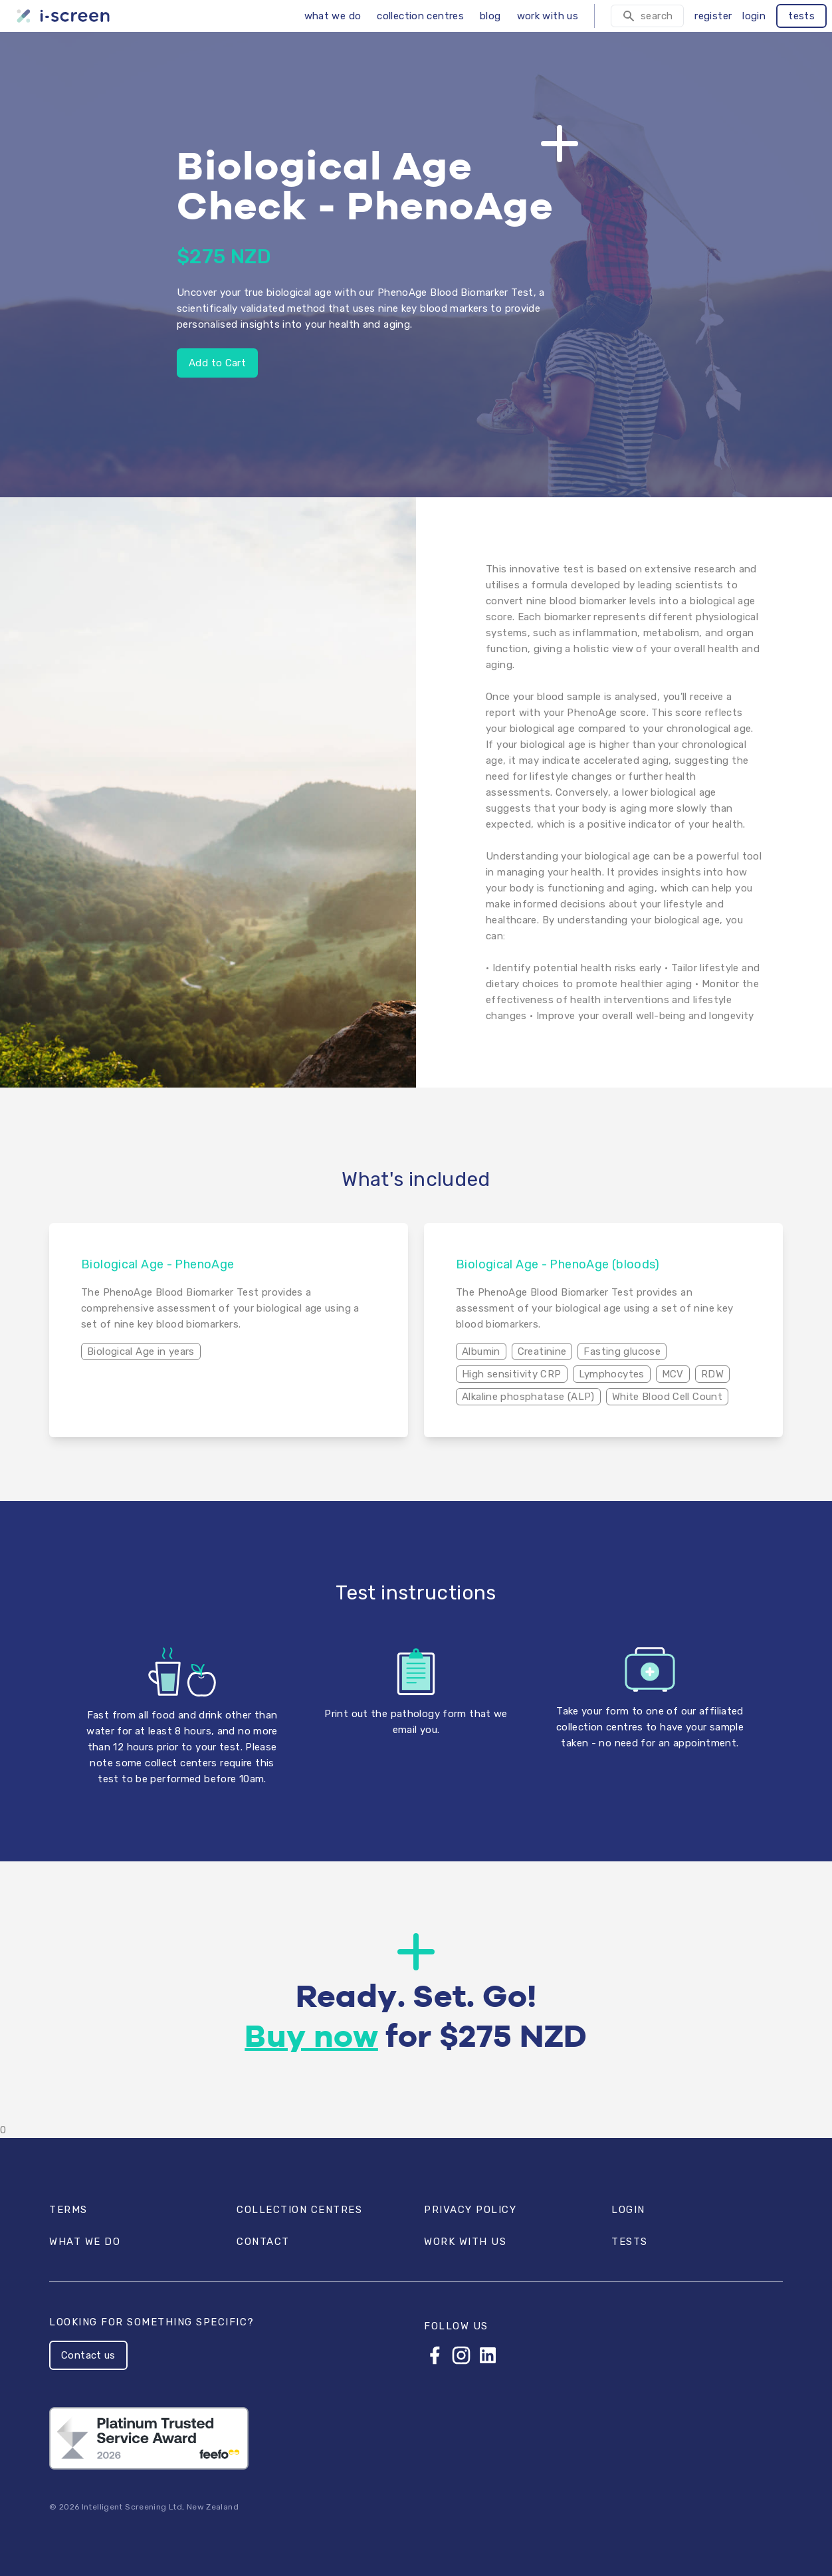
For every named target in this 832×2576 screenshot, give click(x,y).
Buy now (311, 2037)
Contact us (88, 2355)
